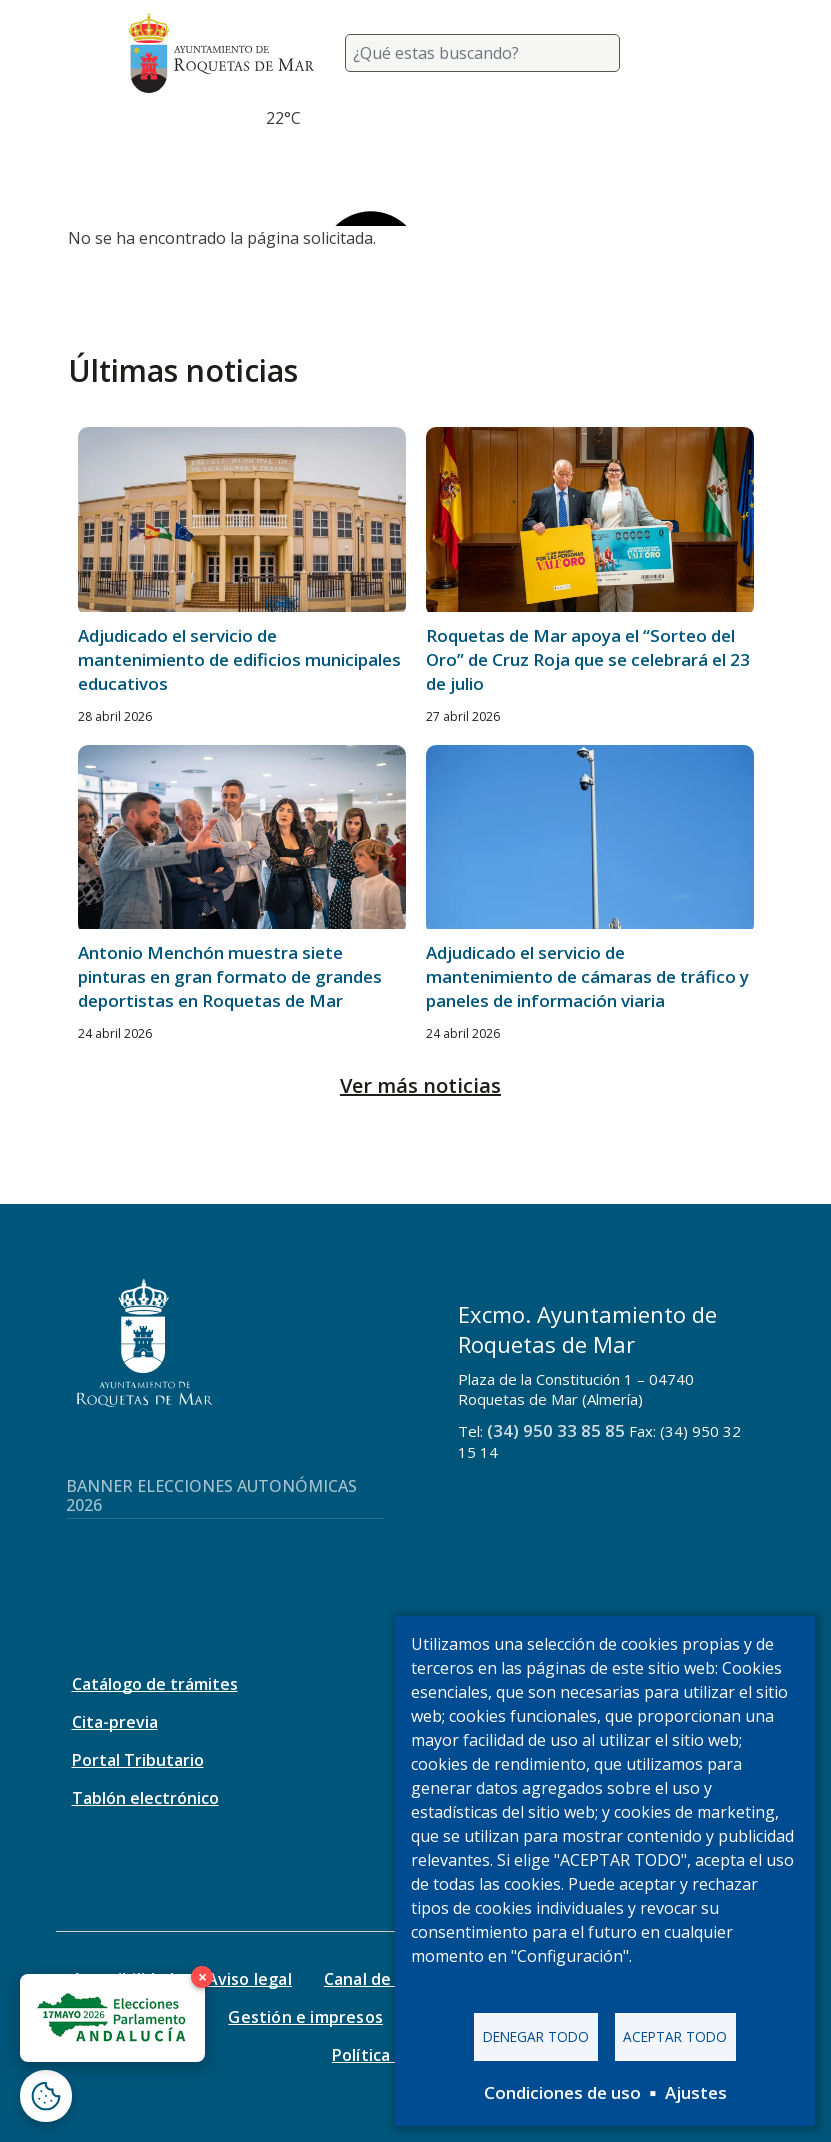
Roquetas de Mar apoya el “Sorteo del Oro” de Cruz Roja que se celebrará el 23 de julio (588, 659)
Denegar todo (536, 2036)
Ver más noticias (420, 1085)
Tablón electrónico (145, 1798)
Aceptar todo (675, 2036)
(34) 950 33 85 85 (556, 1430)
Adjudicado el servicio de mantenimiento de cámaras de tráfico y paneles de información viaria (587, 976)
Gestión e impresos (305, 2017)
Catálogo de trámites (155, 1684)
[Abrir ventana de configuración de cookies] (46, 2096)
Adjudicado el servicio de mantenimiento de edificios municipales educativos (239, 659)
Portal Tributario (138, 1760)
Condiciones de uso (562, 2092)
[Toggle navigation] (680, 53)
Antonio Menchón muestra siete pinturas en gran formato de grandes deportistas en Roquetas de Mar (230, 976)
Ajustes (696, 2092)
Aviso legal (249, 1979)
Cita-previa (115, 1722)
